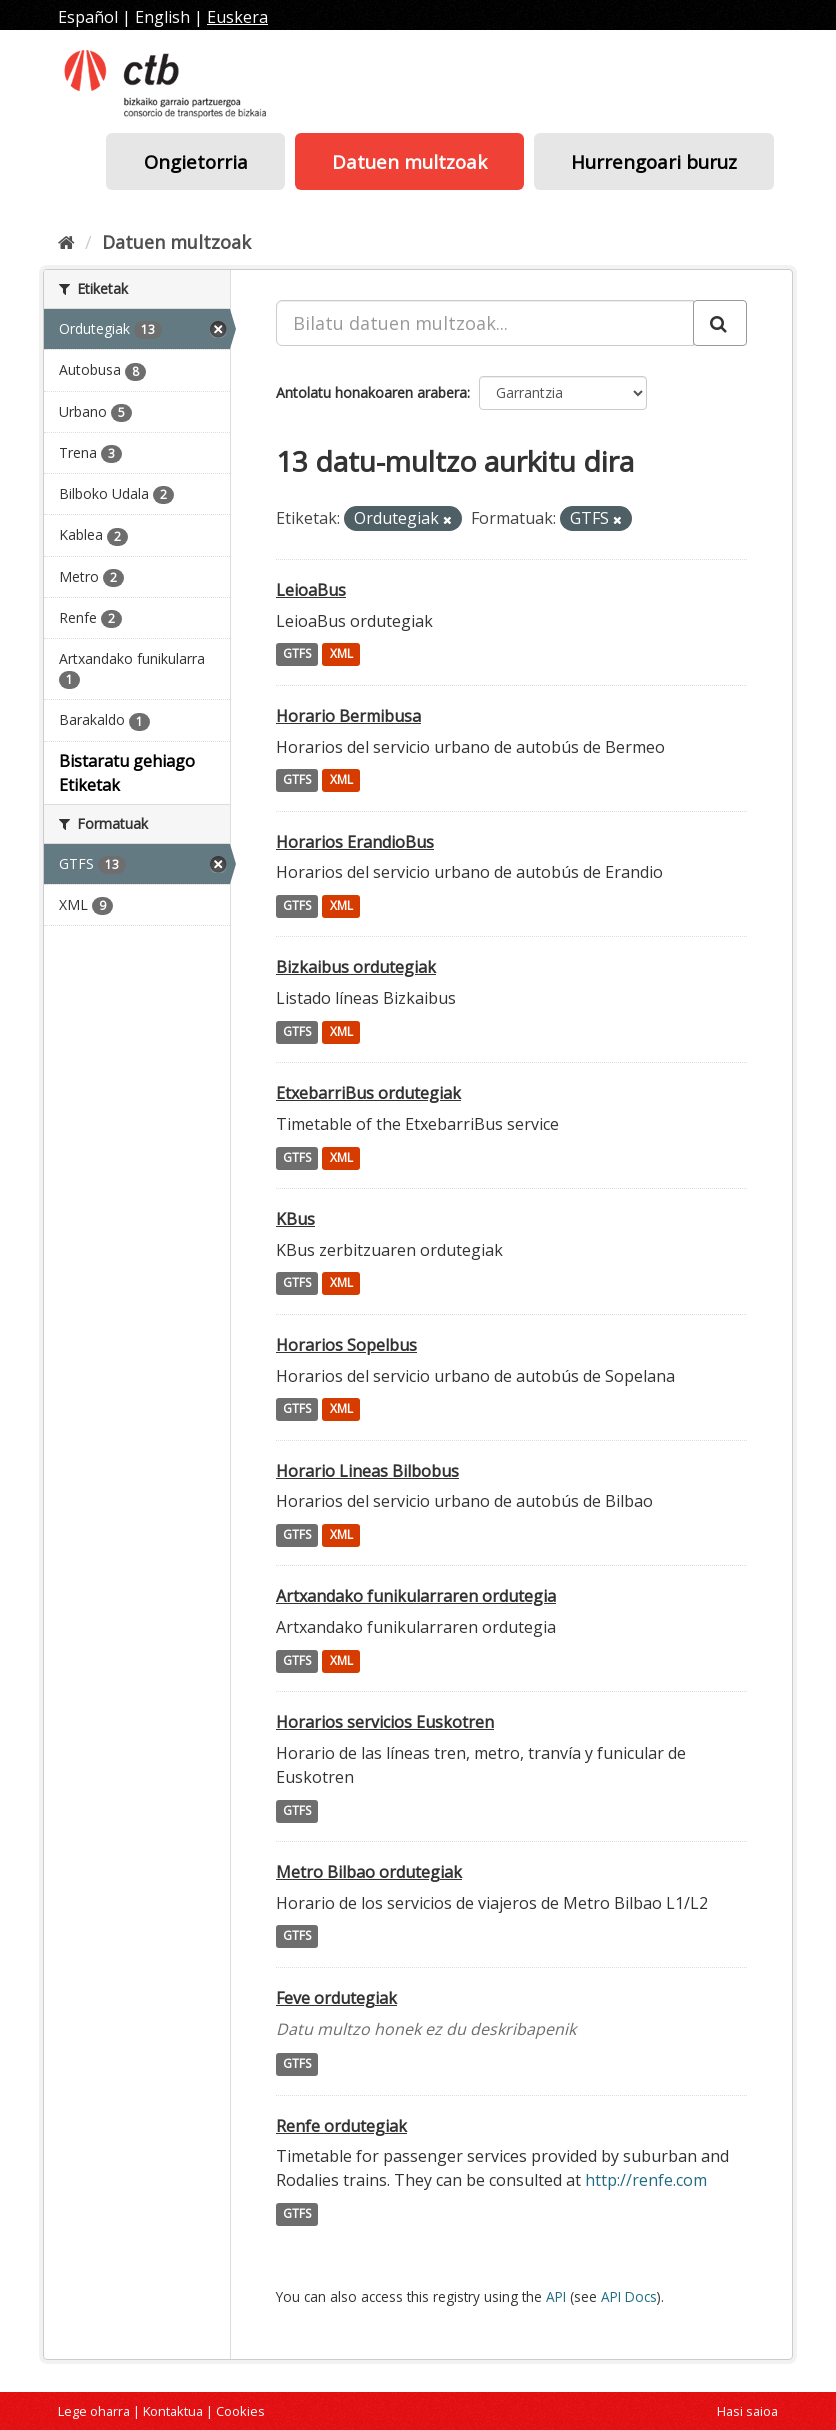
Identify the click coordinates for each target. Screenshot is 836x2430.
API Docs (629, 2296)
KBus (295, 1219)
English (162, 17)
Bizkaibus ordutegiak (356, 967)
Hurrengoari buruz (654, 161)
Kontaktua (173, 2411)
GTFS (297, 654)
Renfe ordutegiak (341, 2126)
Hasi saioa (747, 2411)
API (556, 2296)
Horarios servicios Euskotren (385, 1722)
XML (341, 654)
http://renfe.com (646, 2180)
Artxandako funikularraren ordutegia (416, 1596)
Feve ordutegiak (336, 1998)
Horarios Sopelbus (346, 1345)
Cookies (240, 2411)
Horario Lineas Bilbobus (367, 1471)
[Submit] (720, 323)
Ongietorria (196, 161)
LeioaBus (311, 590)
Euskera (237, 17)
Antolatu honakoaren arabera (371, 392)
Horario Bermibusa (348, 716)
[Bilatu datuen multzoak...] (485, 323)
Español (88, 17)
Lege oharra (94, 2411)
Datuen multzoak (409, 161)
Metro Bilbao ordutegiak (369, 1872)
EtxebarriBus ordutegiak (368, 1093)
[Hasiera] (66, 242)
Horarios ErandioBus (355, 842)
